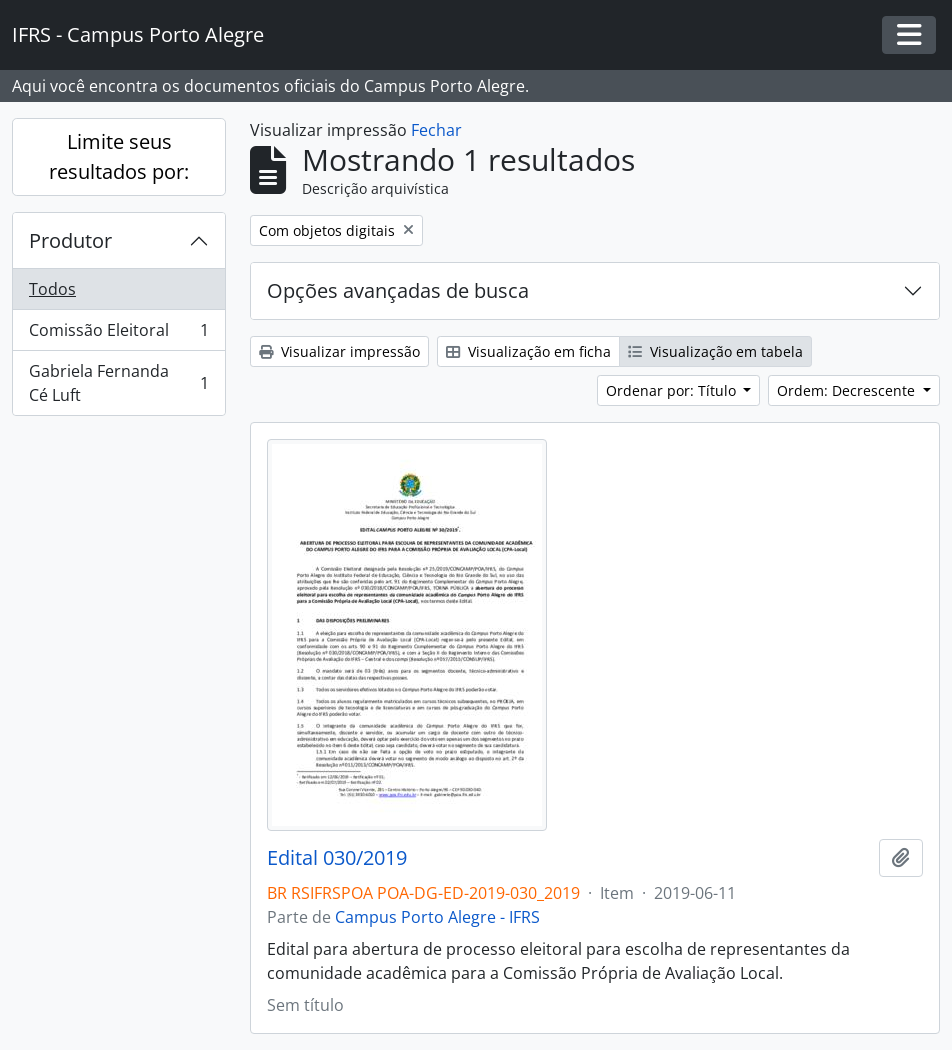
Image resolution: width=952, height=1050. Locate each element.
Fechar (436, 130)
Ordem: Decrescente (848, 390)
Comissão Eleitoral (118, 334)
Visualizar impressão (339, 351)
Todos (52, 289)
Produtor (70, 240)
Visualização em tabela (715, 351)
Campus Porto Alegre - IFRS (437, 917)
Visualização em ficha (528, 351)
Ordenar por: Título (673, 390)
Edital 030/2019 (337, 858)
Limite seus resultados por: (119, 156)
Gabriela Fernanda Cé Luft (118, 383)
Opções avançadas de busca (398, 290)
